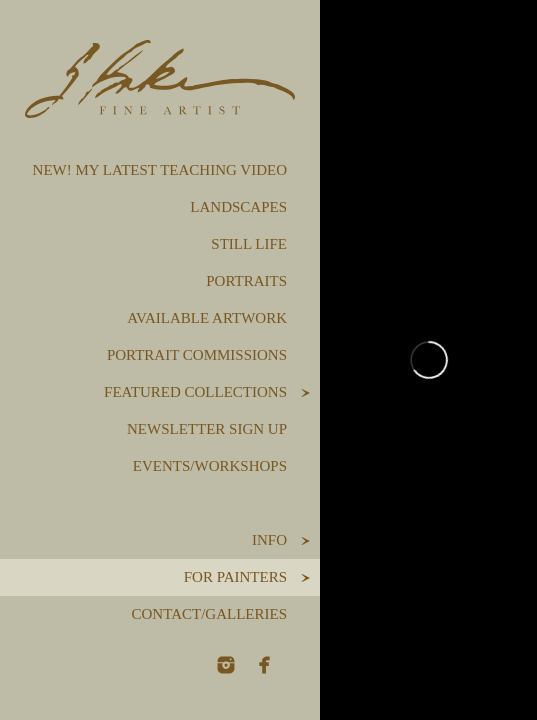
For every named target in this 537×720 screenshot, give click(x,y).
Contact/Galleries (209, 614)
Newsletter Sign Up (207, 429)
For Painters (235, 577)
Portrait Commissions (197, 355)
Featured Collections (195, 392)
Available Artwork (207, 318)
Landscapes (238, 207)
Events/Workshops (210, 466)
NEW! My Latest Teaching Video (160, 170)
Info (269, 540)
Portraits (246, 281)
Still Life (249, 244)
